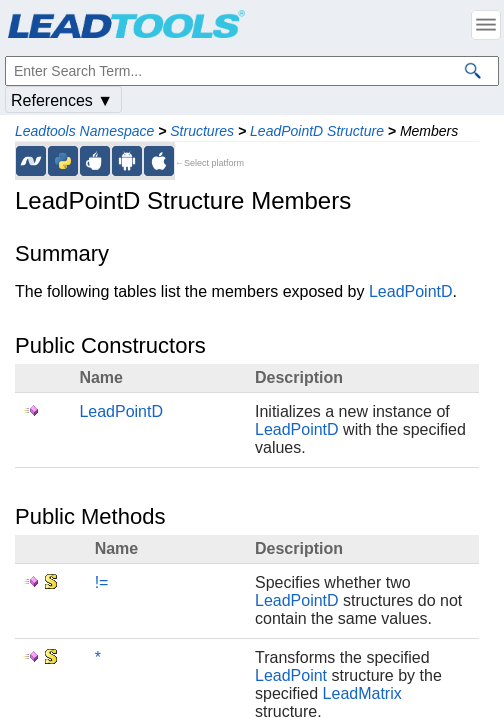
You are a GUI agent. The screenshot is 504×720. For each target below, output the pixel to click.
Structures (202, 131)
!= (102, 582)
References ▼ (62, 100)
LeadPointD (411, 291)
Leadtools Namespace (84, 131)
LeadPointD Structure (317, 131)
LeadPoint (291, 675)
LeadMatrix (362, 693)
